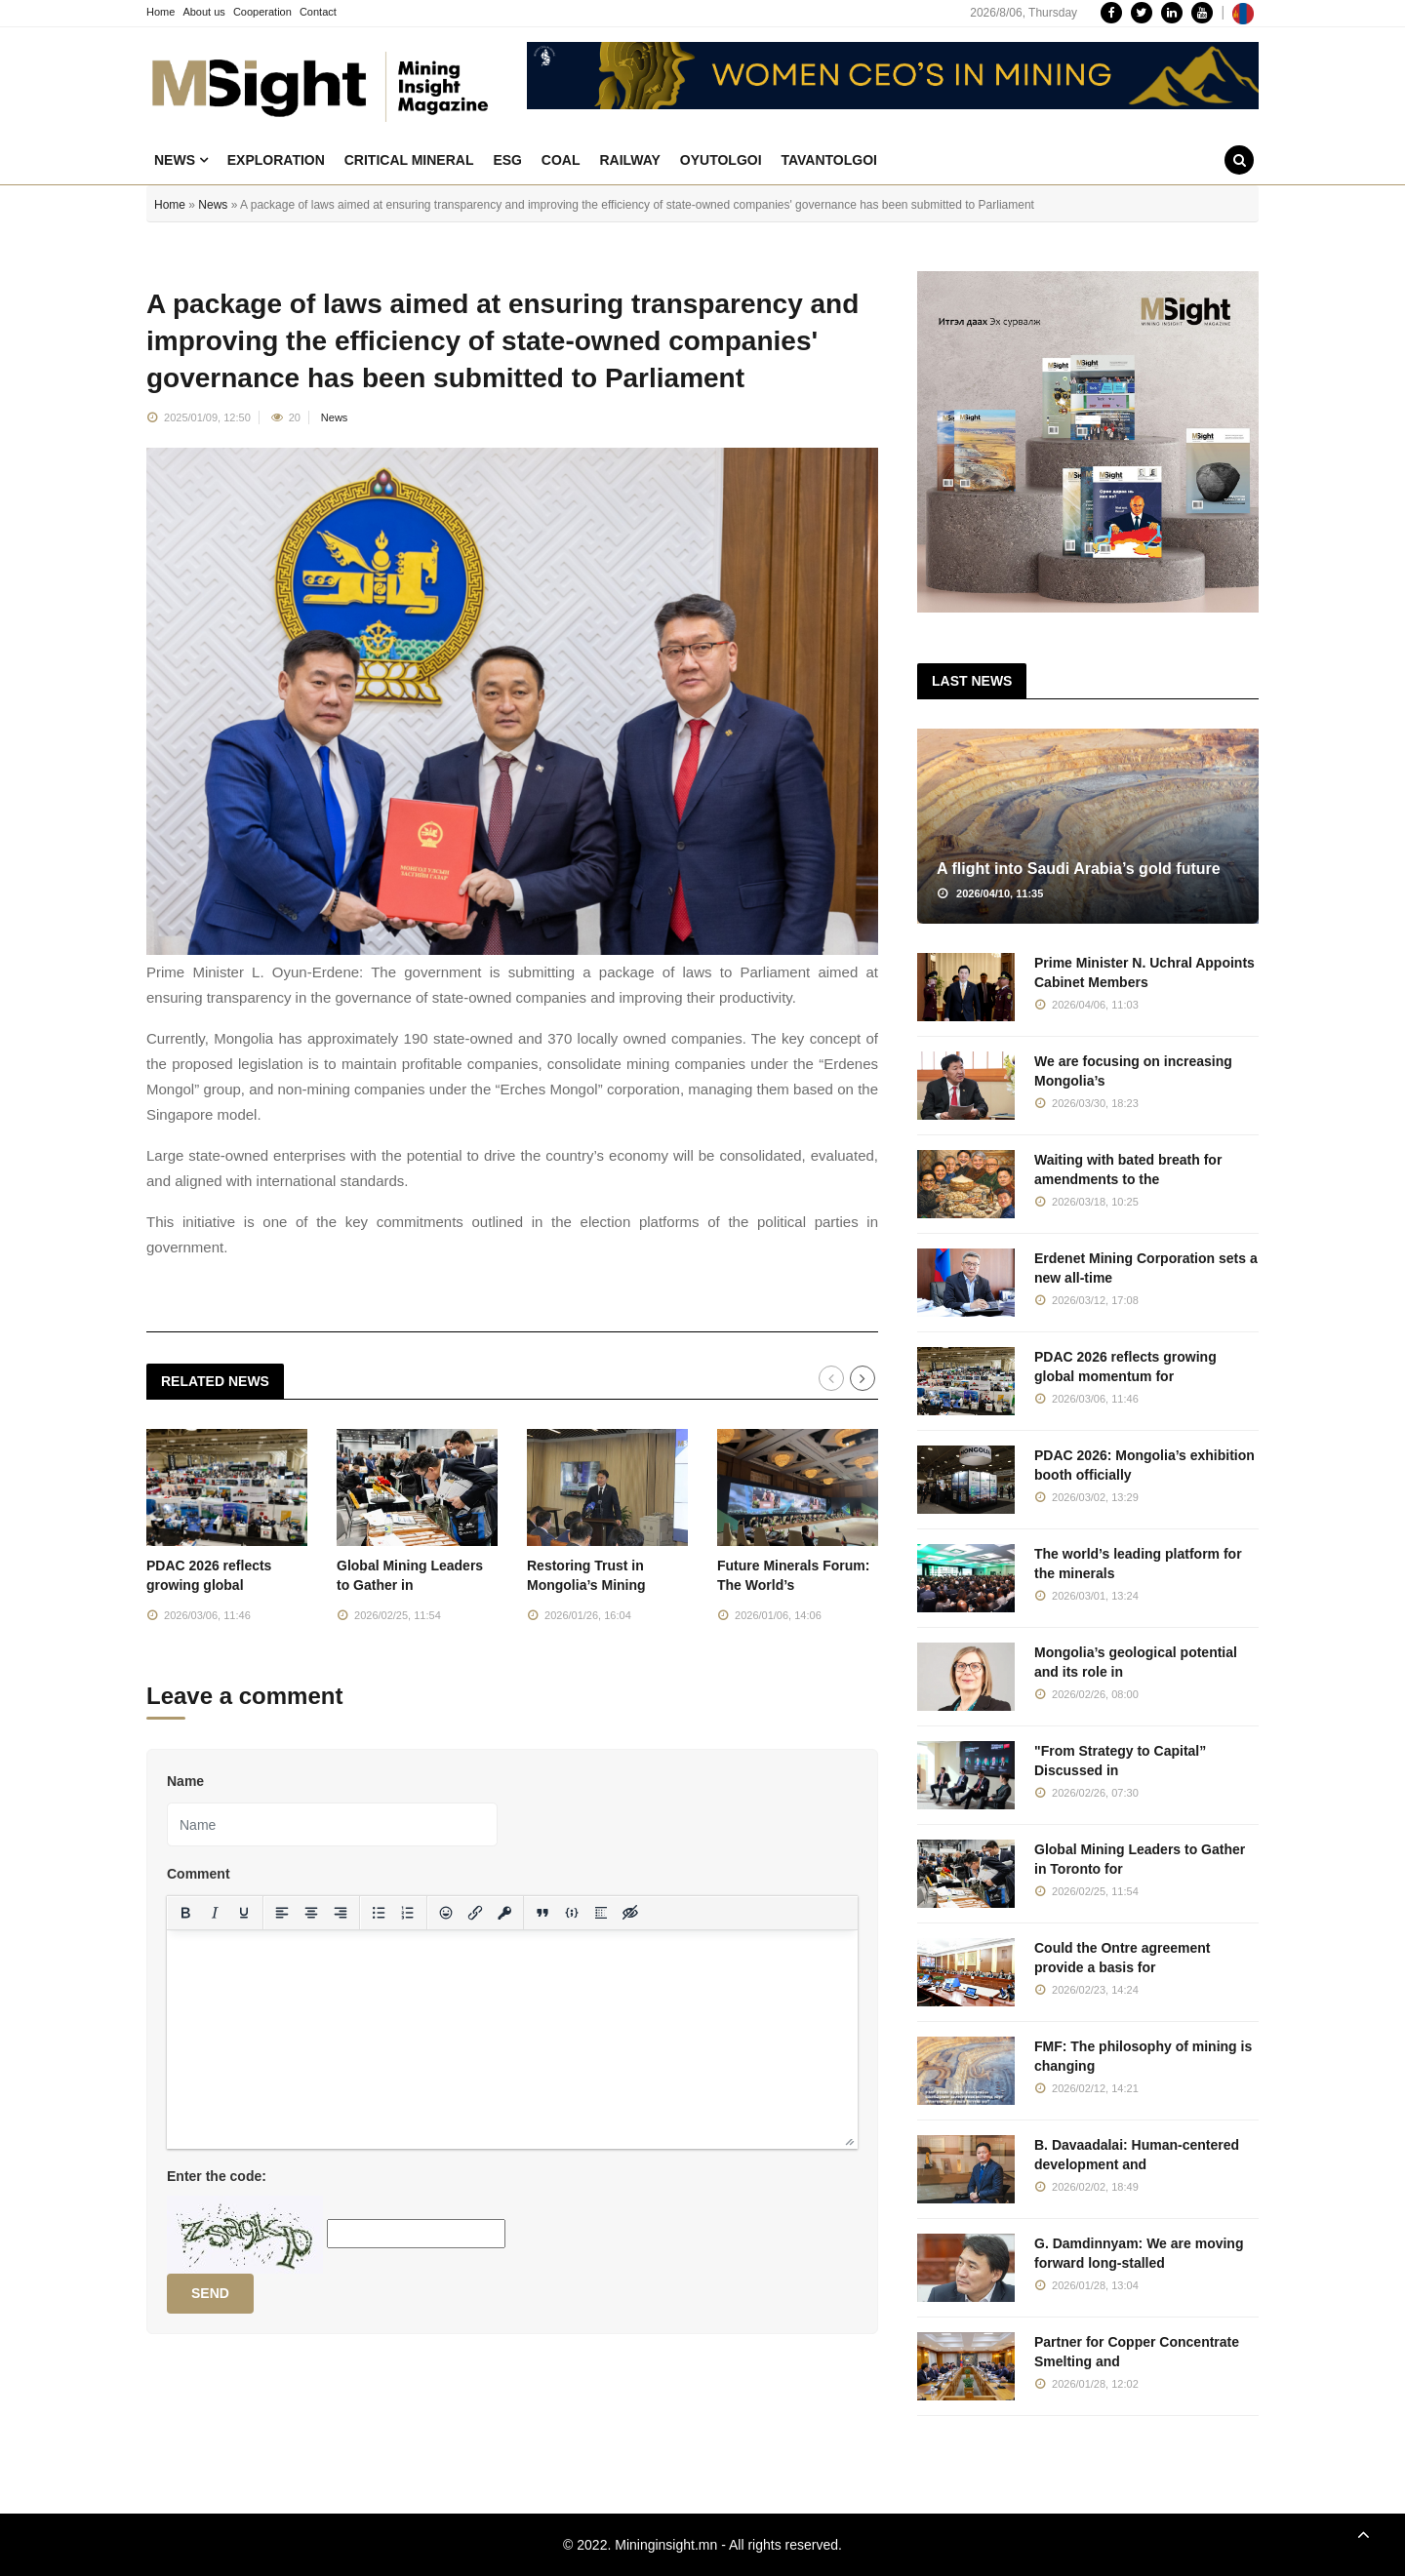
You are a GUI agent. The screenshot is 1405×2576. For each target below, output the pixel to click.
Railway (630, 160)
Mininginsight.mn (666, 2545)
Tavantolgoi (829, 160)
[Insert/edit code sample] (571, 1912)
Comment (198, 1874)
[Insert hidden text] (630, 1912)
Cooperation (262, 12)
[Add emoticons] (446, 1912)
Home (160, 12)
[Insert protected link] (504, 1912)
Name (185, 1781)
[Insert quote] (542, 1912)
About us (203, 12)
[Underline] (244, 1912)
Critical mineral (409, 160)
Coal (561, 160)
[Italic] (214, 1912)
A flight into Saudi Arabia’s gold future (1079, 868)
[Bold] (185, 1912)
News (181, 160)
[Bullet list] (378, 1912)
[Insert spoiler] (601, 1912)
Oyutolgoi (721, 160)
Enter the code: (216, 2176)
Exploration (276, 160)
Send (210, 2293)
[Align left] (282, 1912)
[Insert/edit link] (475, 1912)
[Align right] (340, 1912)
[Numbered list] (407, 1912)
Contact (318, 12)
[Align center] (311, 1912)
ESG (507, 160)
